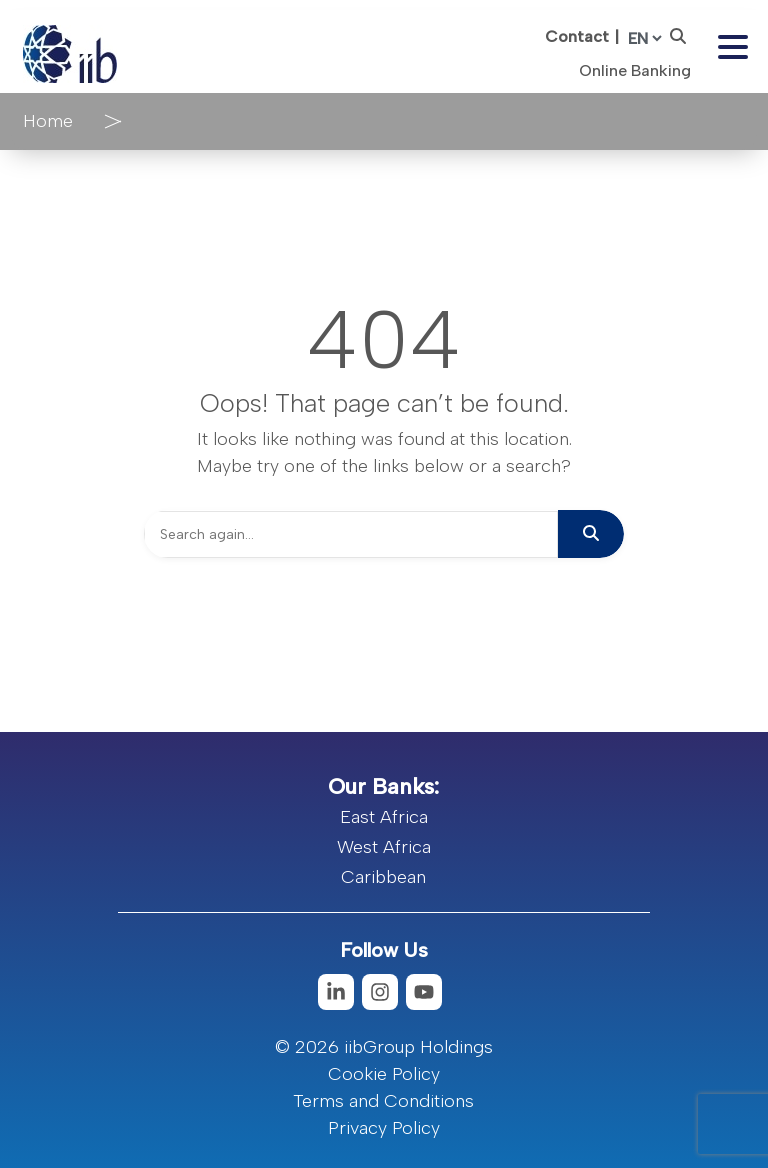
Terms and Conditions (383, 1101)
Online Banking (635, 70)
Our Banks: (383, 786)
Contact (577, 36)
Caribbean (383, 877)
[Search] (351, 534)
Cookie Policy (384, 1074)
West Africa (384, 847)
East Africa (384, 817)
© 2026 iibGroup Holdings (384, 1047)
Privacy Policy (384, 1128)
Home (48, 121)
